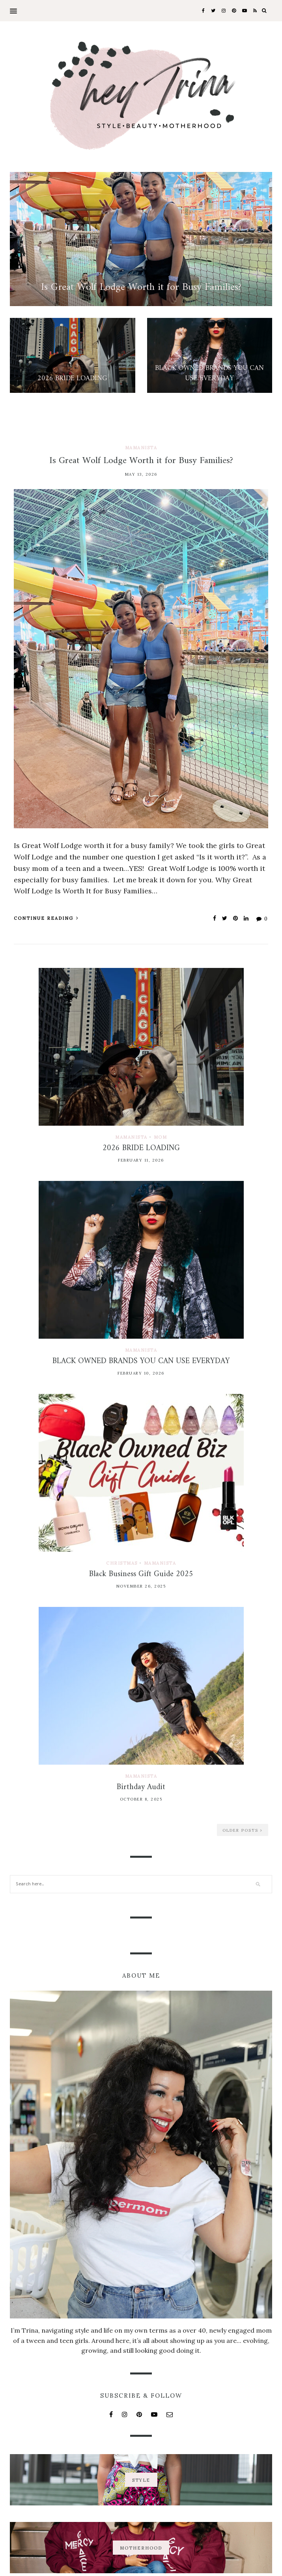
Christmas (122, 1563)
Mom (160, 1137)
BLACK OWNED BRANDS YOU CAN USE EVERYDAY (141, 1361)
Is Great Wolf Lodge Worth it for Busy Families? (141, 460)
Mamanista (141, 447)
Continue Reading (46, 918)
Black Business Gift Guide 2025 (141, 1574)
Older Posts (242, 1830)
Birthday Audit (141, 1787)
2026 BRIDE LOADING (141, 1148)
